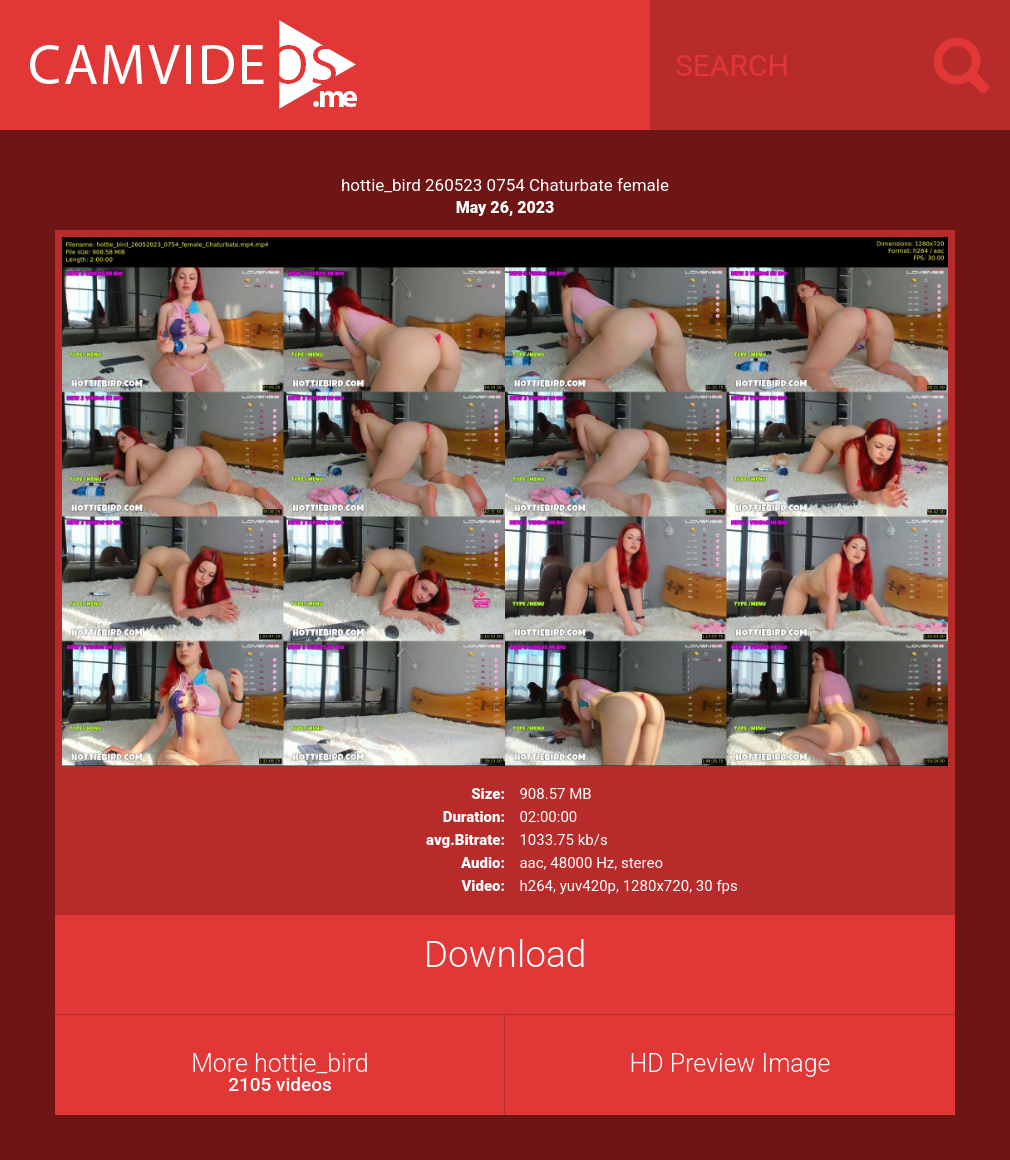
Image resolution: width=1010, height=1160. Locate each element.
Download (505, 954)
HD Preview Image (729, 1063)
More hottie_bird (280, 1072)
